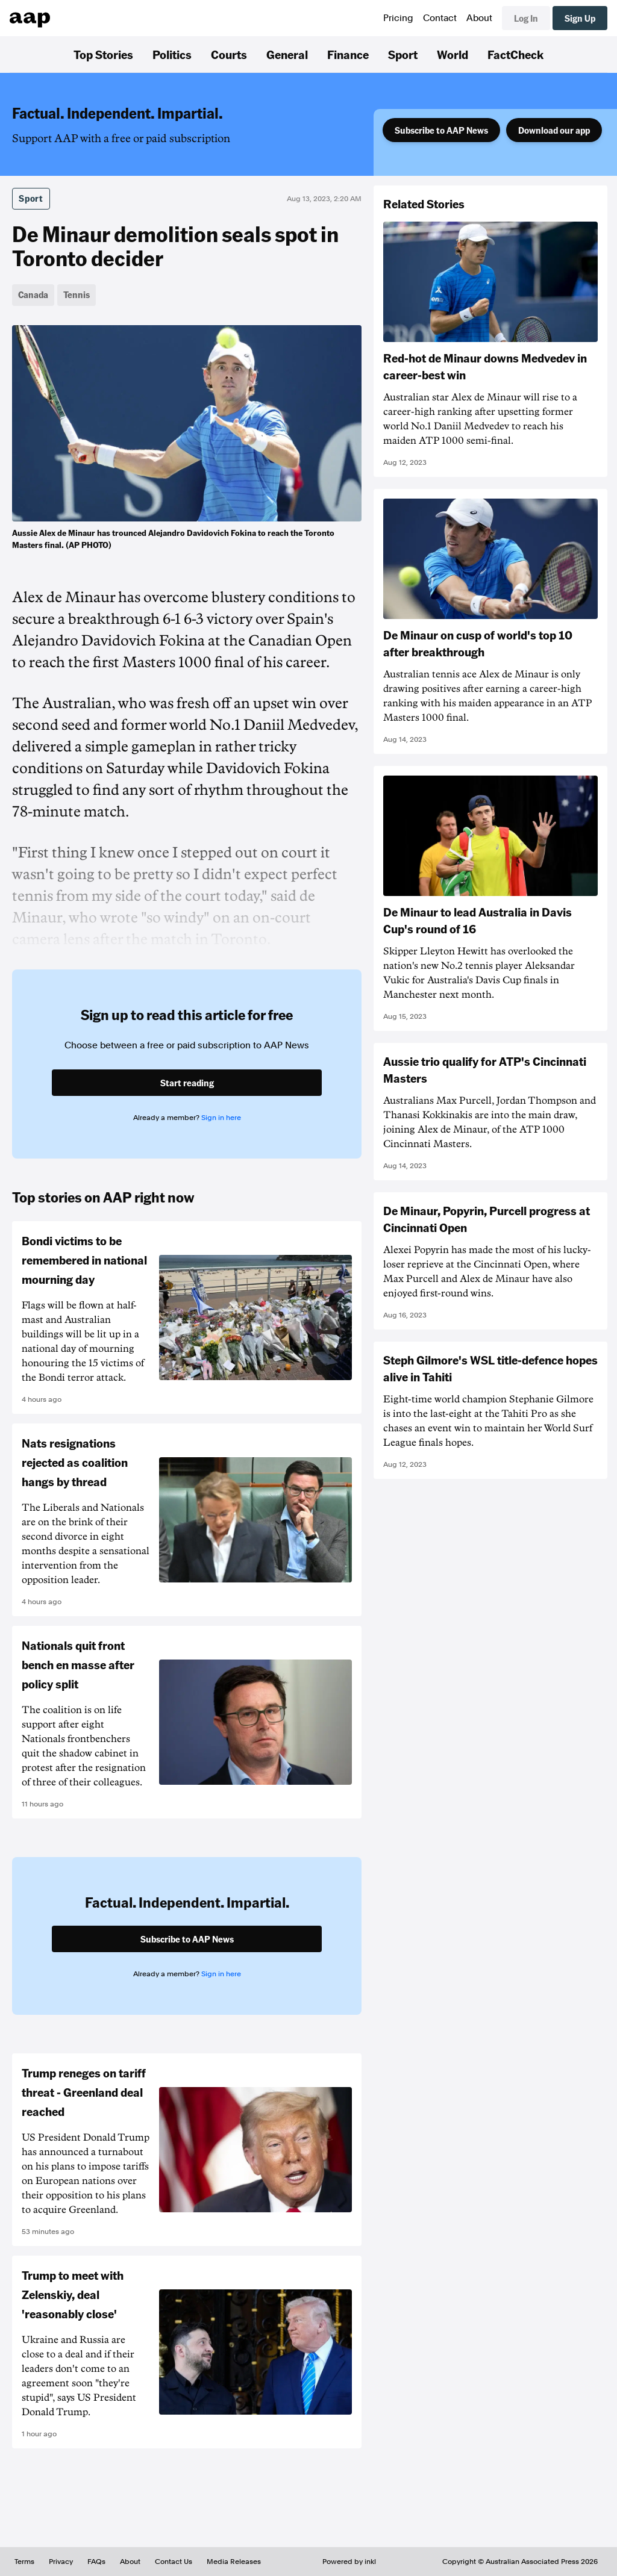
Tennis (76, 294)
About (479, 18)
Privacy (61, 2561)
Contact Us (173, 2561)
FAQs (96, 2561)
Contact (440, 18)
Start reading (187, 1083)
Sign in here (221, 1117)
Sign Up (580, 18)
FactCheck (515, 54)
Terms (24, 2561)
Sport (403, 54)
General (287, 54)
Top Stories (103, 54)
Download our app (554, 130)
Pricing (398, 18)
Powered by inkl (349, 2561)
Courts (229, 54)
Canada (33, 294)
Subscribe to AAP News (441, 130)
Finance (348, 54)
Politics (172, 54)
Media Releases (234, 2561)
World (452, 54)
